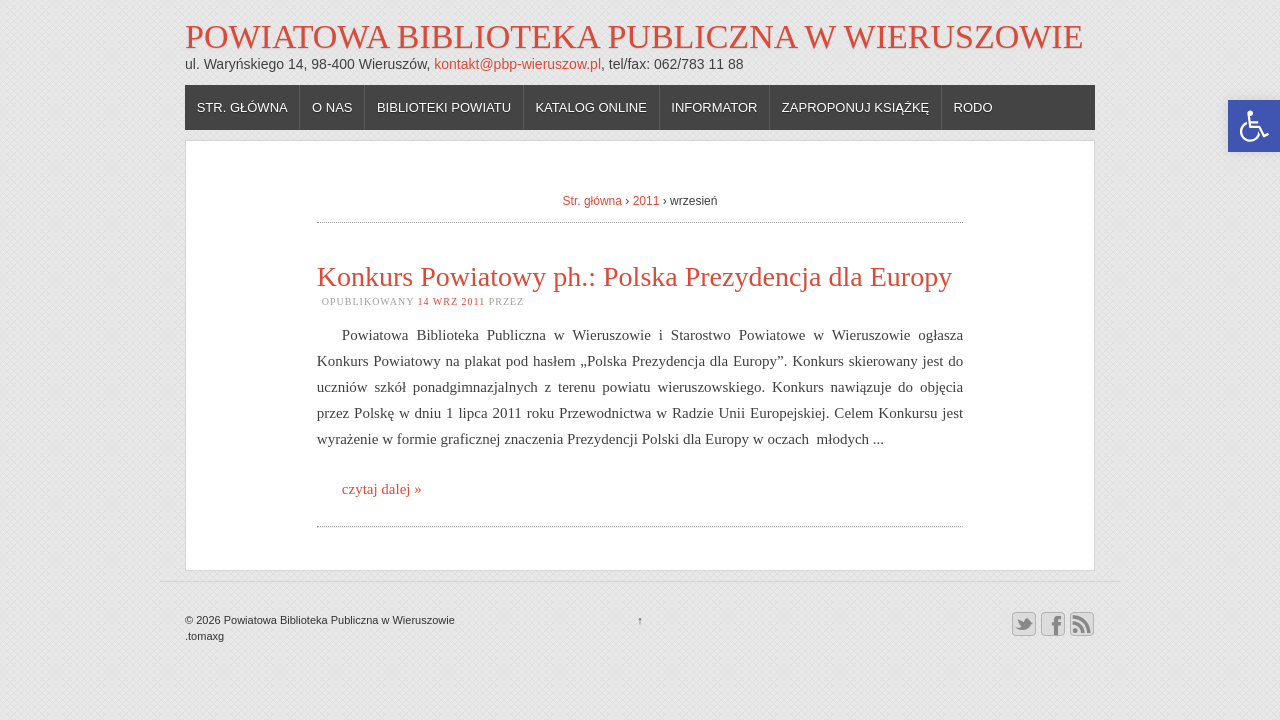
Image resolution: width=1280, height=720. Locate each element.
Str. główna (242, 107)
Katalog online (591, 107)
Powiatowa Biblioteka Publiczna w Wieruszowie (634, 36)
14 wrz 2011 (452, 301)
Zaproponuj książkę (855, 107)
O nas (332, 107)
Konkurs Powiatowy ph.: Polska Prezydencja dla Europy (634, 276)
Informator (714, 107)
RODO (973, 107)
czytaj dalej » (382, 489)
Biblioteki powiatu (444, 107)
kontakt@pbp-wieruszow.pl (517, 64)
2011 (646, 201)
